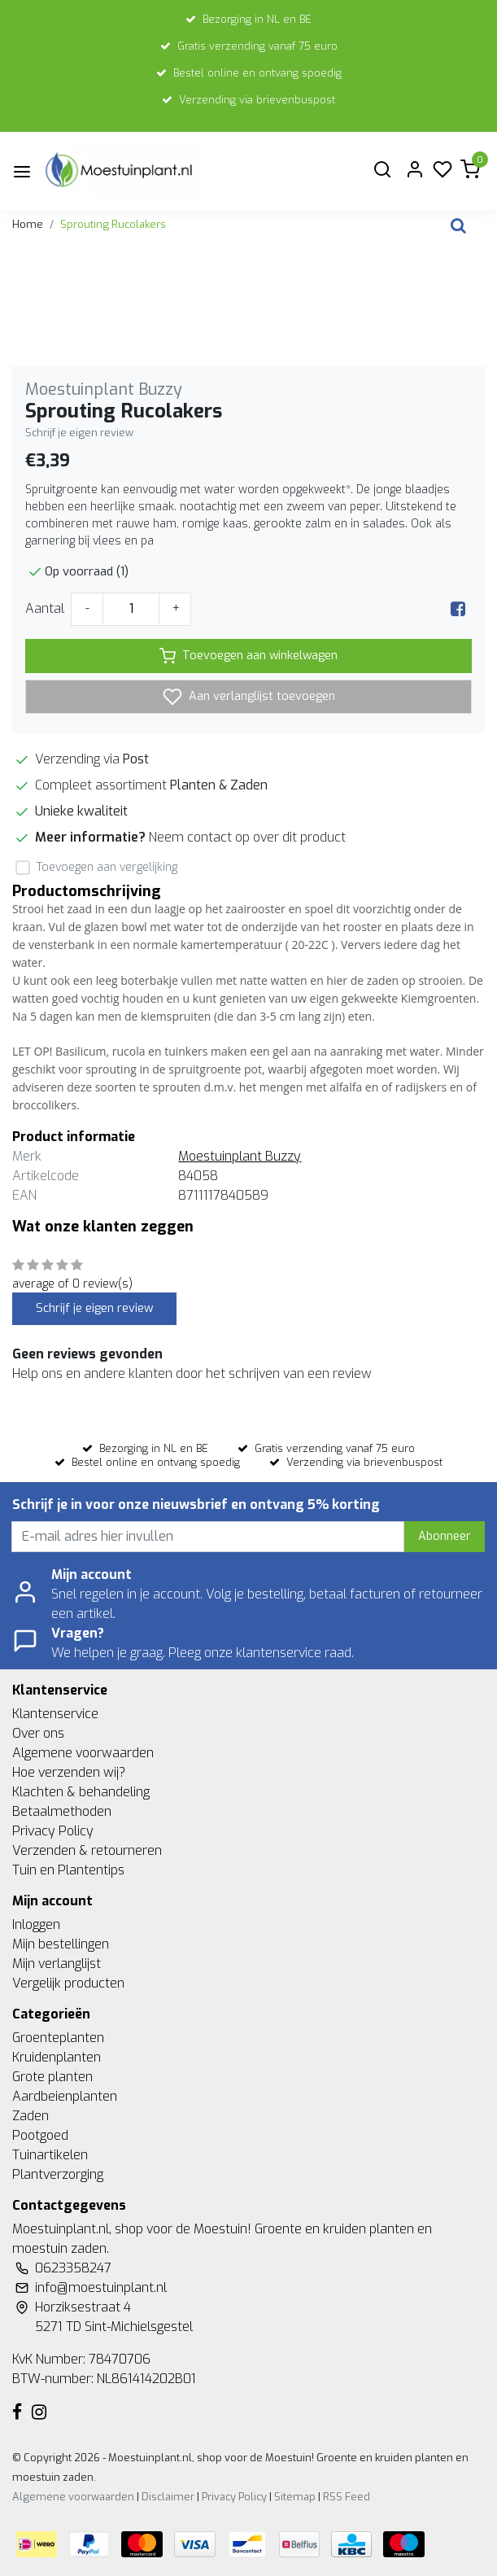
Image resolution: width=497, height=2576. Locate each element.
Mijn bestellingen (60, 1944)
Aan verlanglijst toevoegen (249, 696)
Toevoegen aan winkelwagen (248, 656)
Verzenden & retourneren (87, 1850)
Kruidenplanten (56, 2057)
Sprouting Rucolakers (113, 224)
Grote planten (52, 2076)
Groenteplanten (58, 2037)
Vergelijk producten (68, 1983)
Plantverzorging (57, 2174)
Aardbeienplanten (64, 2096)
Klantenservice (55, 1713)
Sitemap (295, 2497)
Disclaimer (168, 2497)
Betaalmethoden (61, 1811)
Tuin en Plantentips (68, 1869)
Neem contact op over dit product (247, 837)
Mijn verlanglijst (56, 1963)
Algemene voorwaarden (83, 1752)
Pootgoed (40, 2135)
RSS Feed (346, 2497)
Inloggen (36, 1924)
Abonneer (444, 1536)
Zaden (30, 2115)
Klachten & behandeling (81, 1791)
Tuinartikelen (50, 2154)
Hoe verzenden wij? (68, 1772)
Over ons (38, 1733)
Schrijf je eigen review (79, 433)
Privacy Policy (53, 1830)
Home (27, 224)
